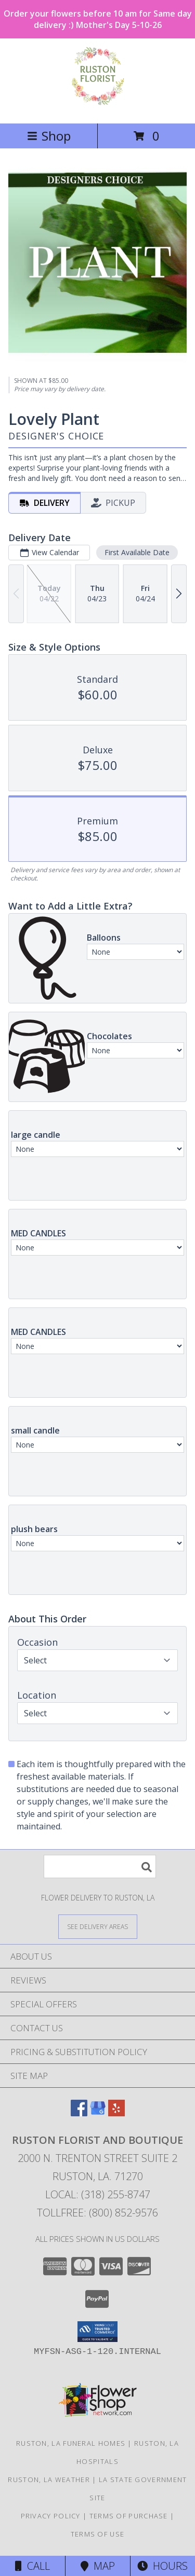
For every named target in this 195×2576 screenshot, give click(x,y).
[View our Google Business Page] (97, 2113)
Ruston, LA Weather (48, 2479)
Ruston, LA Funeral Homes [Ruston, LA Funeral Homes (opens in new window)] (70, 2443)
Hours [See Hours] (162, 2566)
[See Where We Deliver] (97, 1926)
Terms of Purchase (128, 2515)
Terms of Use (98, 2534)
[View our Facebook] (79, 2113)
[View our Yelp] (116, 2113)
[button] (97, 2331)
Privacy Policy (51, 2515)
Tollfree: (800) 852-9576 (97, 2213)
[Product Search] (100, 1866)
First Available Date (137, 552)
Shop (49, 135)
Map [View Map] (98, 2566)
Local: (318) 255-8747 (97, 2194)
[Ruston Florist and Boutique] (97, 108)
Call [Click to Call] (32, 2566)
